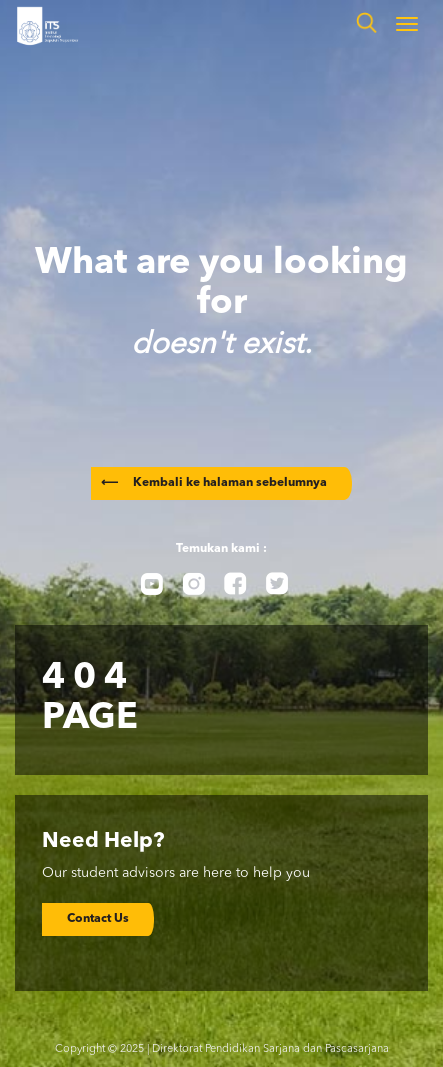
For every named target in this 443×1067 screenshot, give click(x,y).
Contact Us (98, 919)
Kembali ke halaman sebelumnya (214, 483)
